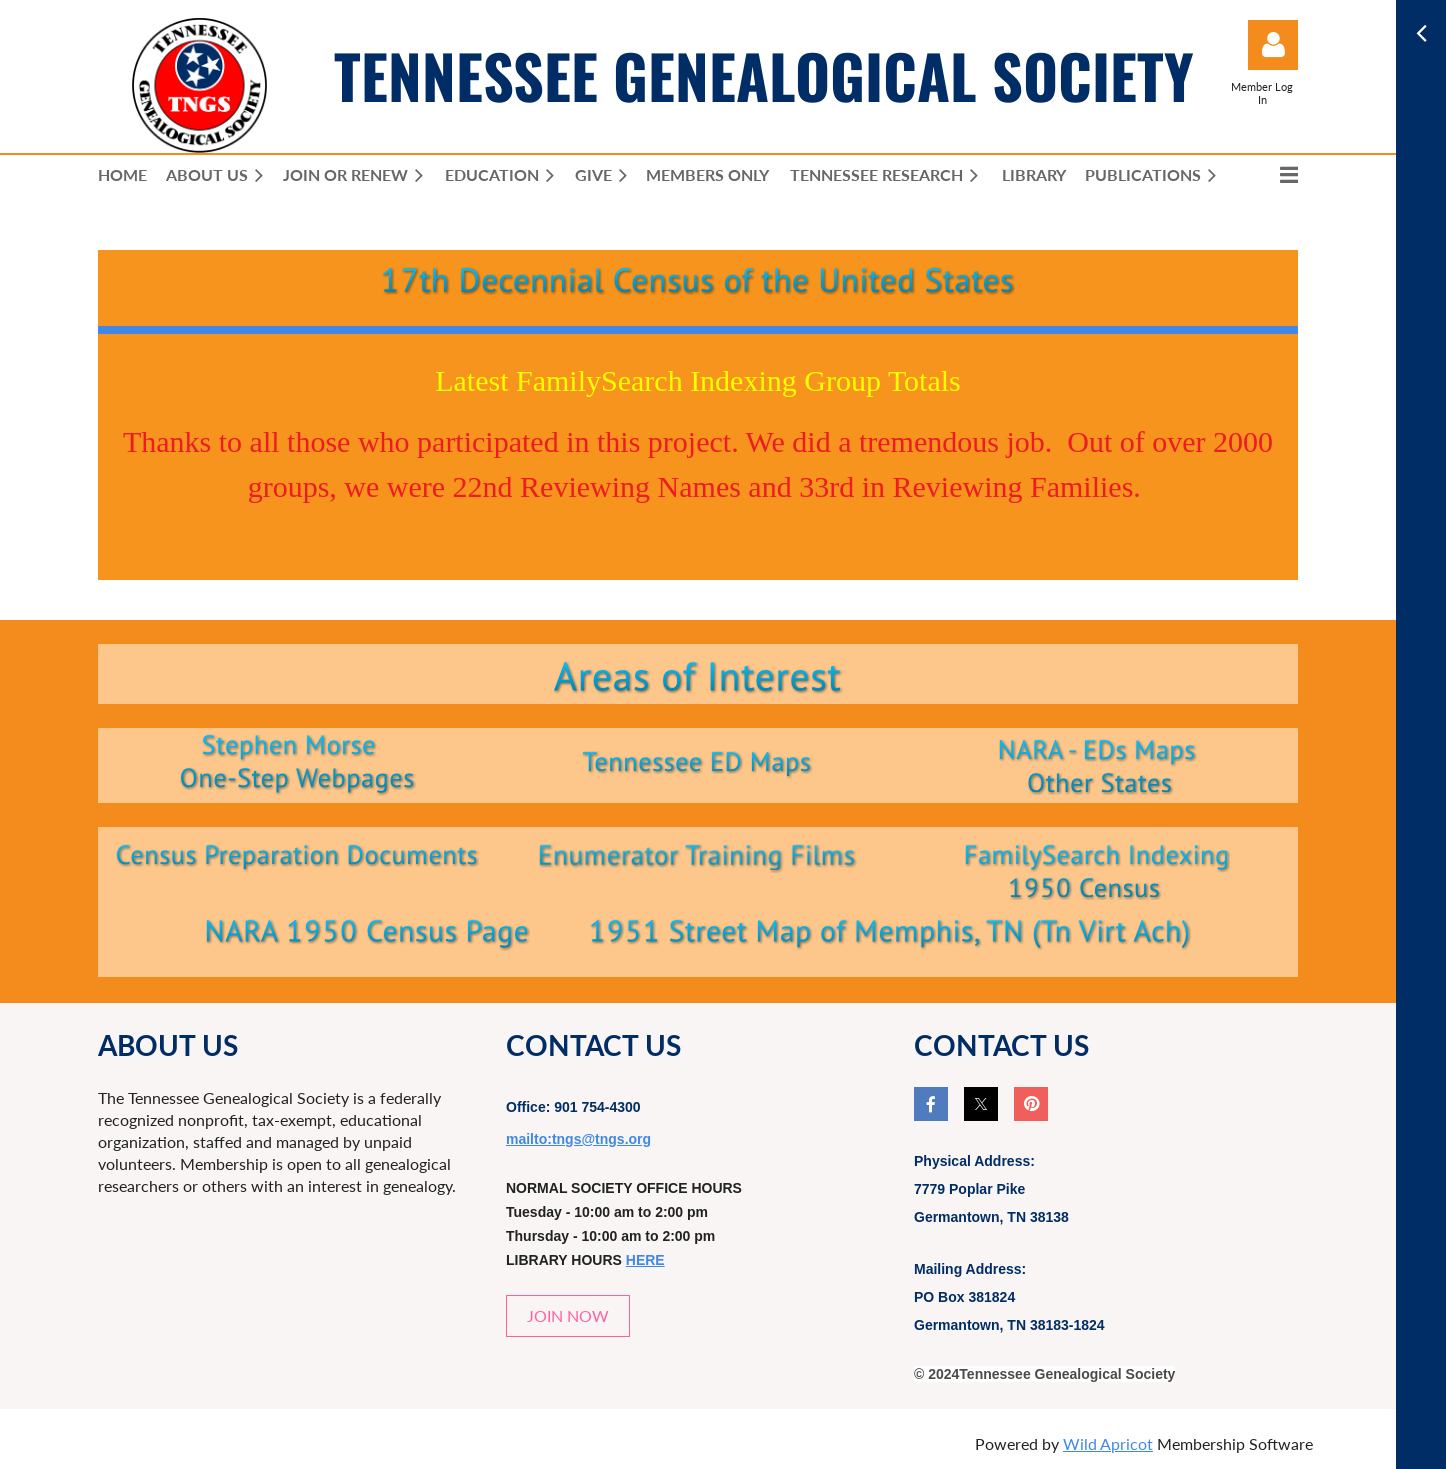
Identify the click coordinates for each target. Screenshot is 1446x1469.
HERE (645, 1260)
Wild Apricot (1108, 1443)
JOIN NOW (568, 1315)
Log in (1273, 45)
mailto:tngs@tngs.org (578, 1139)
